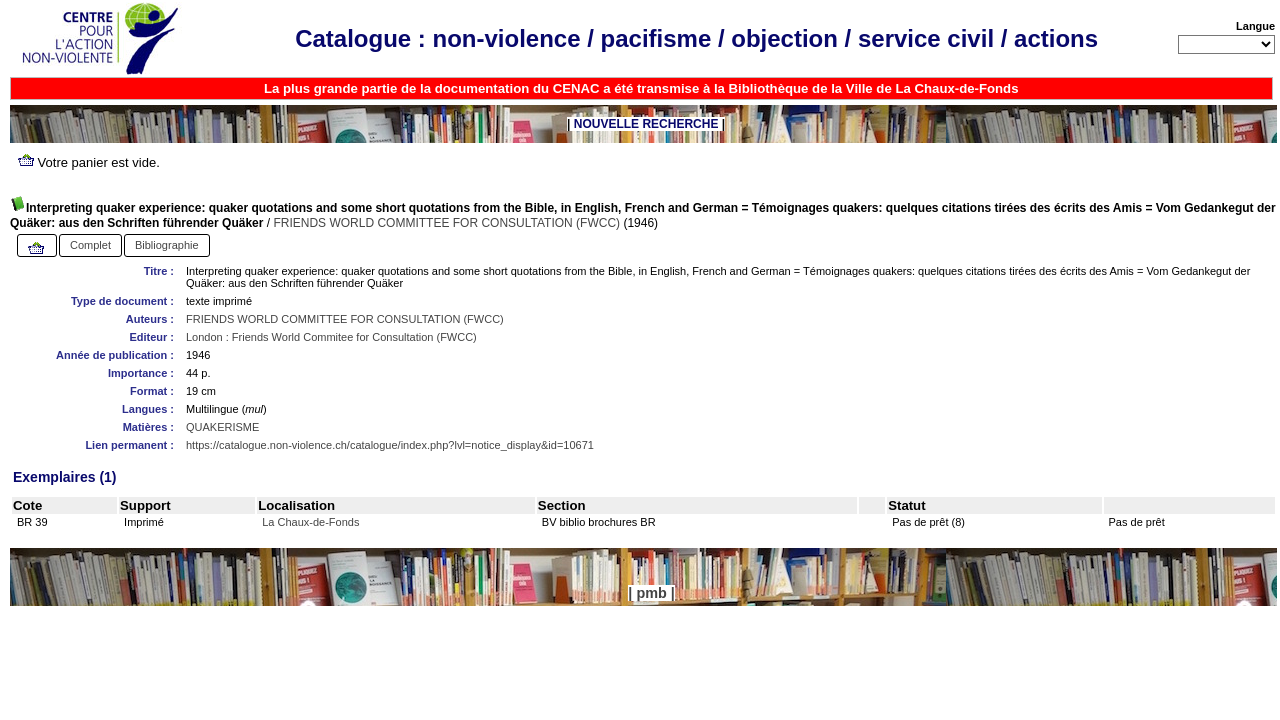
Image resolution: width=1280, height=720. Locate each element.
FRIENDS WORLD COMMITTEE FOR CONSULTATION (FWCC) (446, 223)
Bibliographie (167, 245)
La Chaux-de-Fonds (310, 522)
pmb (651, 593)
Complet (90, 245)
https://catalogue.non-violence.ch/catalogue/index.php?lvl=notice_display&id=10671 (390, 445)
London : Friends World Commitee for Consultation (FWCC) (331, 337)
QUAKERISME (222, 427)
